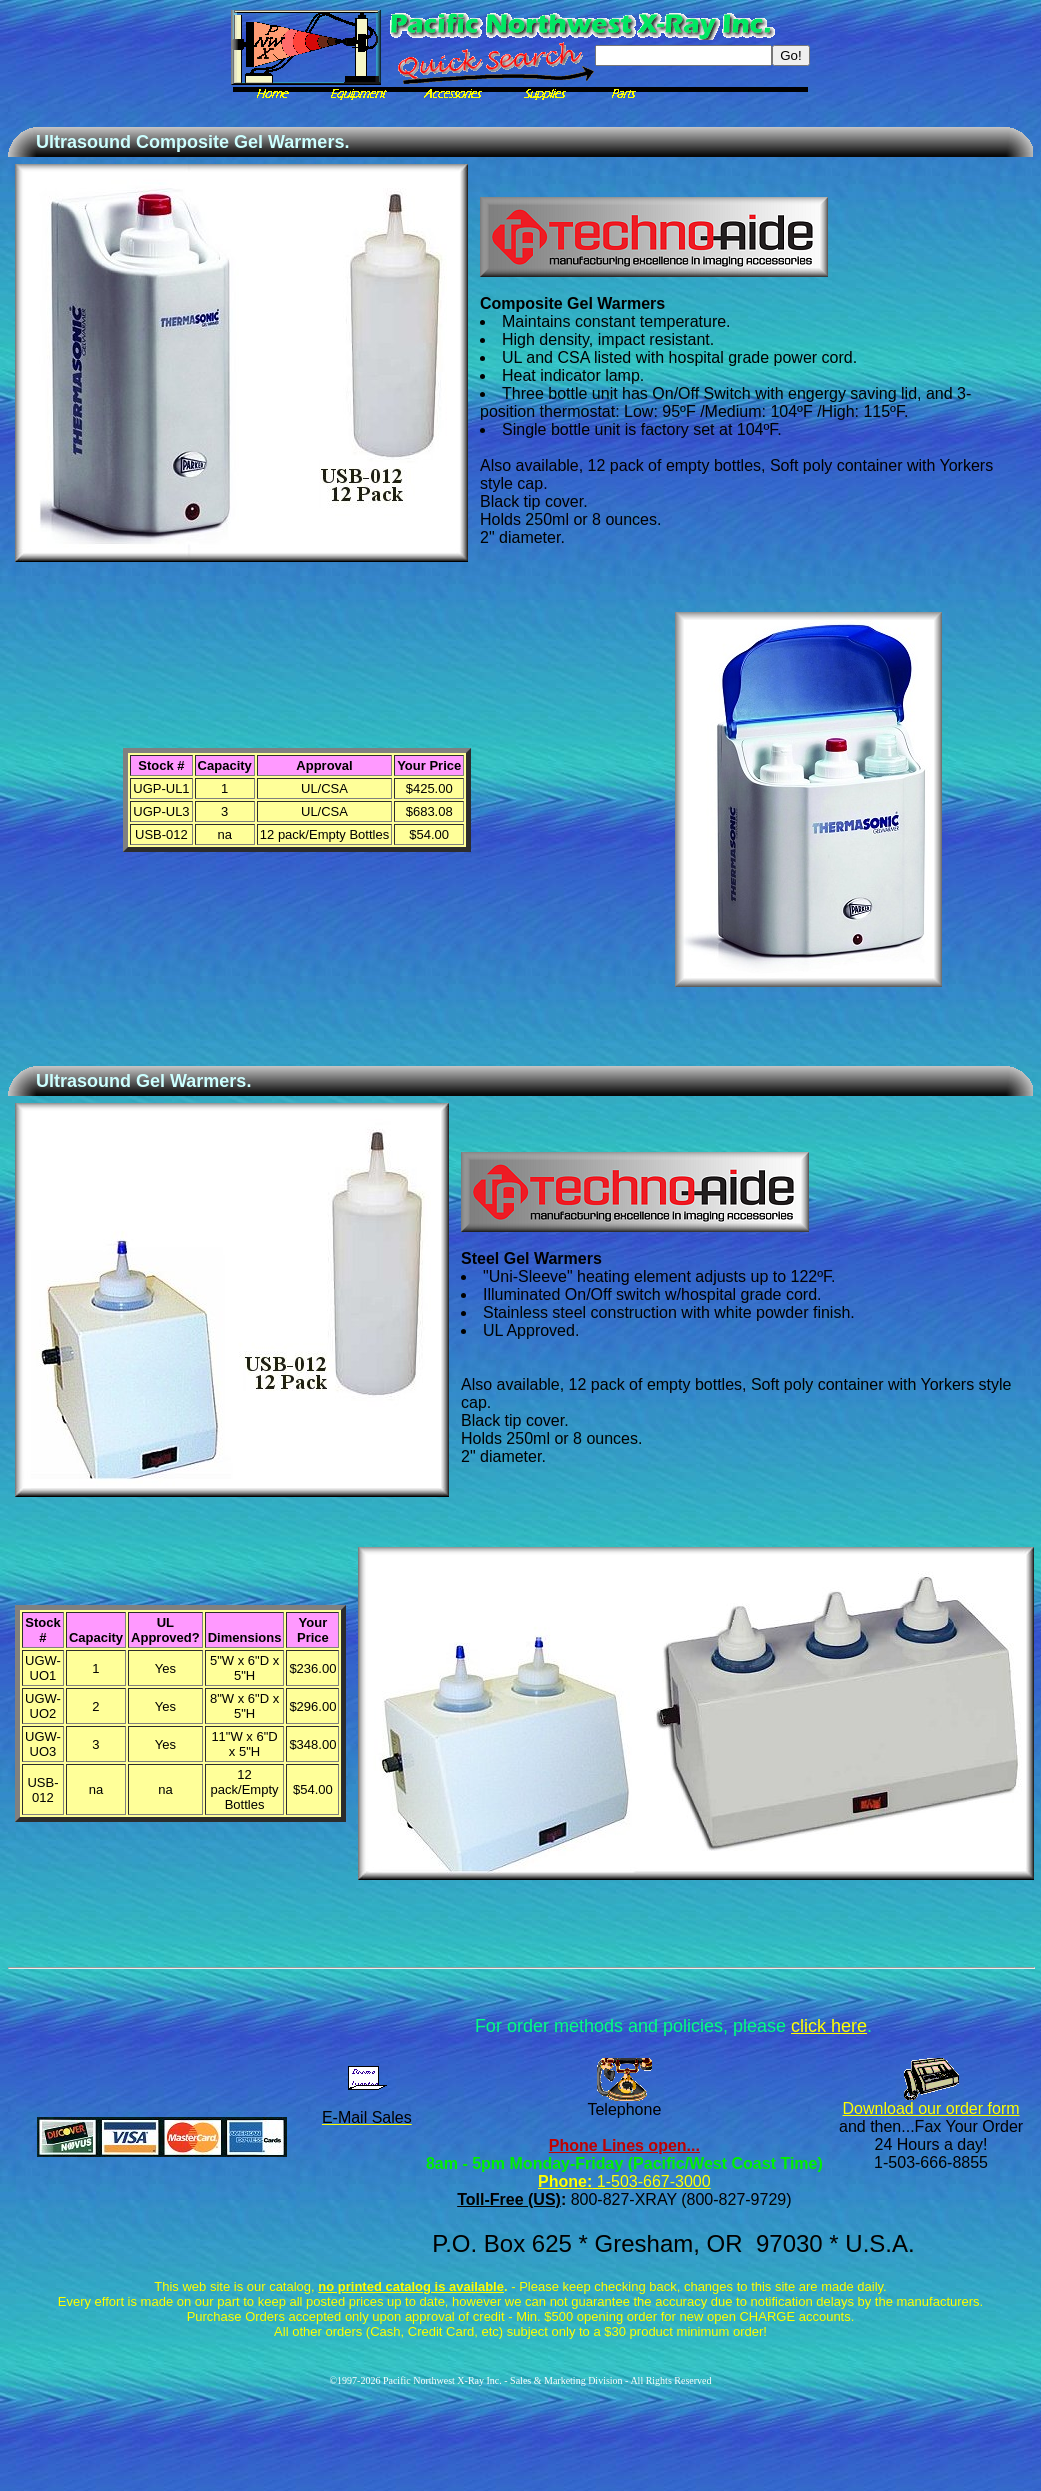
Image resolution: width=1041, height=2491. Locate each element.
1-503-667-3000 (651, 2181)
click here (829, 2026)
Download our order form (931, 2108)
